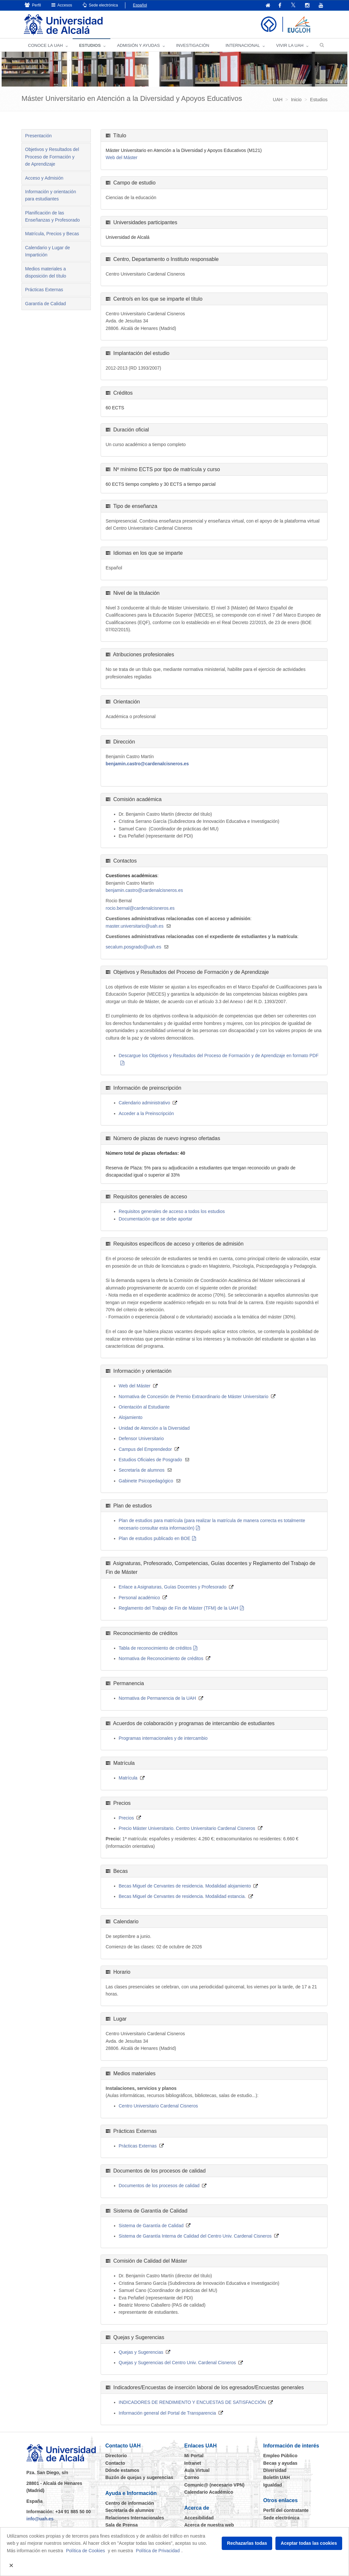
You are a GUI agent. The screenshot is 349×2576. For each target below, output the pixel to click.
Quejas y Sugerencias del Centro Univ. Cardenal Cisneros (177, 2362)
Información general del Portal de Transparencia (167, 2413)
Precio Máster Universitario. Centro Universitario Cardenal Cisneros (187, 1828)
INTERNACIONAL (243, 45)
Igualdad (272, 2485)
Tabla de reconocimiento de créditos (155, 1648)
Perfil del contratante (286, 2510)
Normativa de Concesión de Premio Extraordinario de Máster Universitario (194, 1396)
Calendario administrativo (144, 1103)
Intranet (192, 2463)
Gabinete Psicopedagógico (146, 1481)
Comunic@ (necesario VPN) (214, 2485)
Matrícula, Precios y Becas (52, 234)
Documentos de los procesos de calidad (159, 2185)
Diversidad (275, 2470)
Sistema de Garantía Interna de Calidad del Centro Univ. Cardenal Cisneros (195, 2236)
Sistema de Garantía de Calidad (151, 2225)
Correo (191, 2477)
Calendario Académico (208, 2492)
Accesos (61, 5)
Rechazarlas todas (247, 2543)
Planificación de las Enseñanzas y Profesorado (52, 217)
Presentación (38, 136)
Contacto (115, 2463)
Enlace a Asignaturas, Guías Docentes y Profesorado (173, 1587)
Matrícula (128, 1778)
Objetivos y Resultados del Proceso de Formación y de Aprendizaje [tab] (52, 157)
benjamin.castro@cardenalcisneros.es (147, 764)
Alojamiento (131, 1417)
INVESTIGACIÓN (192, 45)
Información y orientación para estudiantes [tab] (50, 195)
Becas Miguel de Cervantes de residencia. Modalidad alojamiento (185, 1886)
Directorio (116, 2456)
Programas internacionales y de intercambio (163, 1738)
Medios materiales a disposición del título (45, 272)
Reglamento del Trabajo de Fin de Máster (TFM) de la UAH (178, 1608)
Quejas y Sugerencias (141, 2352)
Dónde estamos (122, 2470)
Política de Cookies (85, 2550)
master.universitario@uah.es (135, 926)
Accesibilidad (199, 2518)
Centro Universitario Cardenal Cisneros (158, 2106)
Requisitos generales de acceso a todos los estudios (172, 1211)
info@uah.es (40, 2519)
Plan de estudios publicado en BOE (154, 1538)
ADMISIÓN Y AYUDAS (138, 45)
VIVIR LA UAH (289, 45)
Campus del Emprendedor (145, 1449)
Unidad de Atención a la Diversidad (154, 1428)
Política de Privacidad (158, 2550)
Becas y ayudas (280, 2463)
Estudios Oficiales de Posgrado (150, 1460)
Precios (126, 1818)
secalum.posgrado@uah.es (133, 947)
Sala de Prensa (121, 2525)
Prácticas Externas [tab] (44, 290)
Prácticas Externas (138, 2146)
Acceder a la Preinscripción (146, 1113)
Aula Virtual (197, 2470)
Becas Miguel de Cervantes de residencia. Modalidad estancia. (182, 1896)
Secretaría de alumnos (142, 1470)
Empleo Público (280, 2456)
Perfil (33, 5)
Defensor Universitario (141, 1438)
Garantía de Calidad (45, 304)
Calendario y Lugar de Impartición (47, 251)
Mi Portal (193, 2456)
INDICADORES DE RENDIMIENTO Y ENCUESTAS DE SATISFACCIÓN (192, 2402)
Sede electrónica (100, 5)
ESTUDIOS (90, 45)
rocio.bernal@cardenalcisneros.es (140, 908)
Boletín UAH (276, 2477)
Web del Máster (122, 157)
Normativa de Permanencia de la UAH (157, 1698)
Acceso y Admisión (44, 178)
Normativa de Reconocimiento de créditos (161, 1658)
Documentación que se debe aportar (155, 1219)
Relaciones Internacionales (134, 2518)
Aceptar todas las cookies (309, 2543)
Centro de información (129, 2503)
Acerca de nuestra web (209, 2525)
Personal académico (139, 1598)
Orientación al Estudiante (144, 1407)
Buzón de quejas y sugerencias (139, 2477)
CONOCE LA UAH (45, 45)
